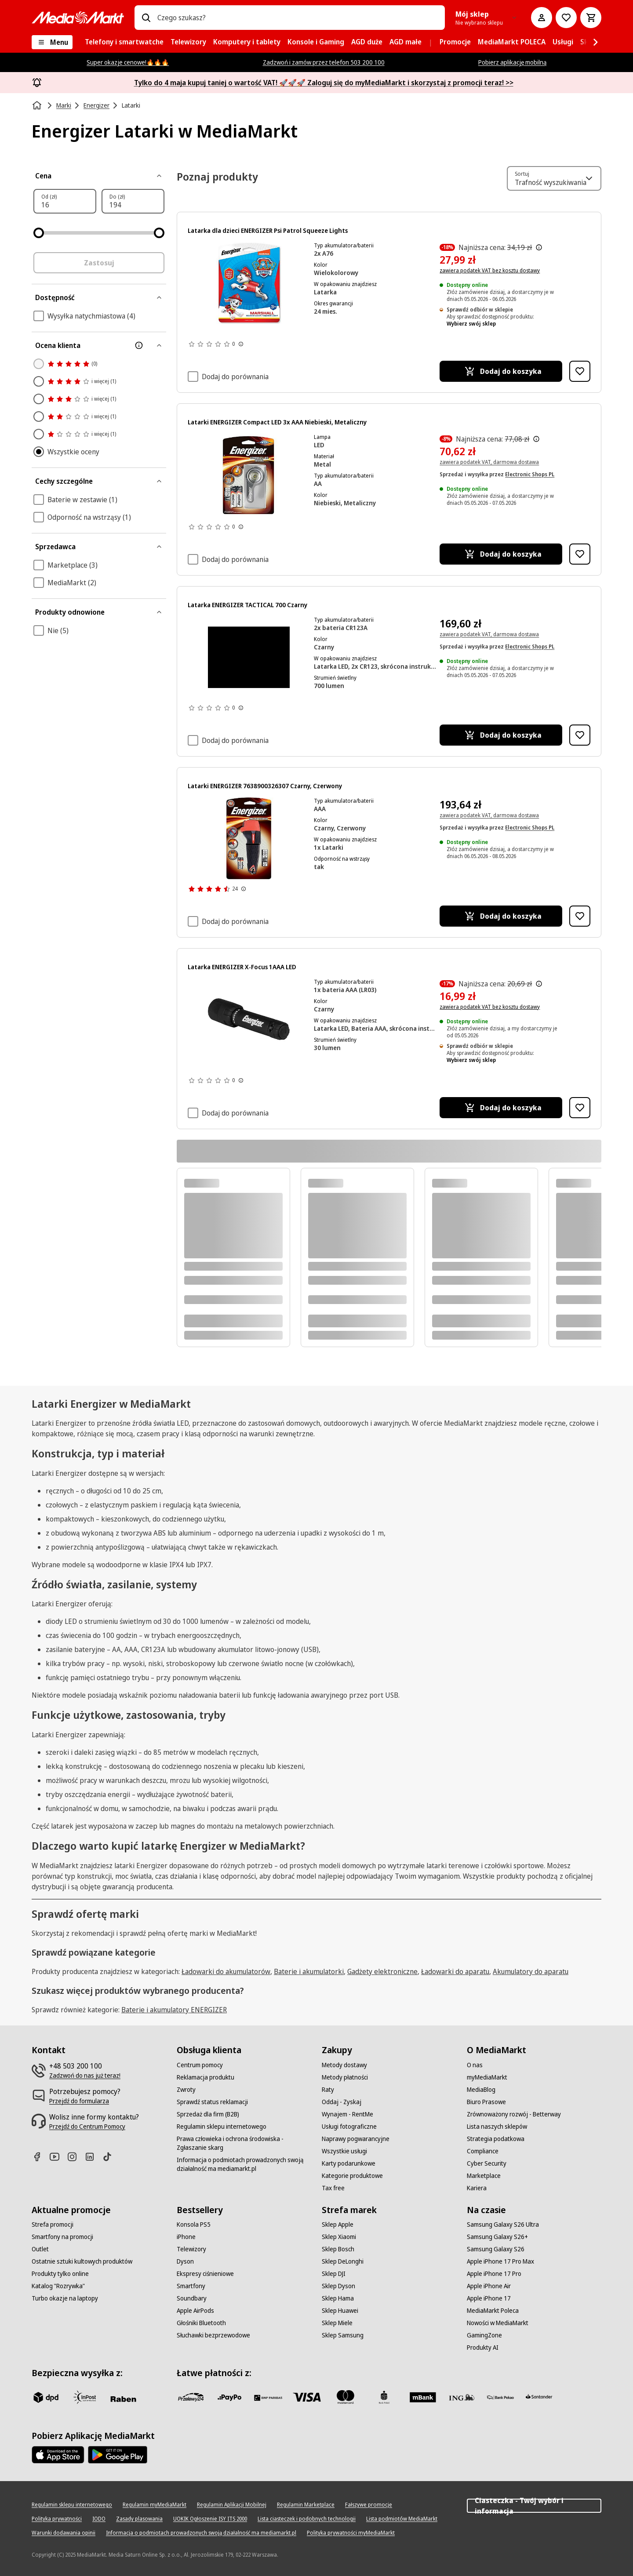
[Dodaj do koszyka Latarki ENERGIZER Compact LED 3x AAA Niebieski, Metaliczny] (501, 554)
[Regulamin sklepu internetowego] (221, 2126)
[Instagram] (75, 2156)
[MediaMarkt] (78, 17)
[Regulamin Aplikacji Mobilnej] (231, 2504)
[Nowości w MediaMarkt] (497, 2323)
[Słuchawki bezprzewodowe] (213, 2335)
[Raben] (123, 2399)
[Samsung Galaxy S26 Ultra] (503, 2224)
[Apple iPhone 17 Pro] (494, 2273)
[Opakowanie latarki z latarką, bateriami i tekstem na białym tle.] (249, 474)
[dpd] (46, 2397)
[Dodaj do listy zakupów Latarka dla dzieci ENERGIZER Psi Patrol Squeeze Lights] (579, 371)
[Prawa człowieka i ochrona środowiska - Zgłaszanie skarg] (244, 2143)
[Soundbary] (192, 2298)
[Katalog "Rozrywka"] (58, 2286)
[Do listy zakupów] (566, 17)
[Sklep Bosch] (338, 2249)
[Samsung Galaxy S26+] (497, 2236)
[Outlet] (40, 2249)
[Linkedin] (93, 2156)
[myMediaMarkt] (487, 2077)
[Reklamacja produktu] (205, 2077)
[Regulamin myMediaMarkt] (154, 2504)
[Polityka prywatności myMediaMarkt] (351, 2532)
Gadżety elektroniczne (382, 1971)
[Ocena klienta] (99, 345)
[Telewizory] (191, 2249)
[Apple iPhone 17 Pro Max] (500, 2261)
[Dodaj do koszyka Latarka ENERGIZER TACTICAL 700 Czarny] (501, 735)
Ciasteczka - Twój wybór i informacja (534, 2506)
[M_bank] (423, 2397)
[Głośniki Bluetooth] (201, 2323)
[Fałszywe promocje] (368, 2504)
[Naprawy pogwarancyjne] (355, 2138)
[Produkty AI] (482, 2347)
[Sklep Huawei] (340, 2310)
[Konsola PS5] (194, 2224)
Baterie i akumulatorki (309, 1971)
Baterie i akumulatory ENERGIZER (174, 2009)
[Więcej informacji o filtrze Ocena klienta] (139, 345)
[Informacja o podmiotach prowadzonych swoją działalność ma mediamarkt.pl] (244, 2164)
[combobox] (297, 17)
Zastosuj (99, 263)
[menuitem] (124, 42)
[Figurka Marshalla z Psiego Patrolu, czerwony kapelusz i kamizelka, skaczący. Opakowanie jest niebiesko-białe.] (249, 283)
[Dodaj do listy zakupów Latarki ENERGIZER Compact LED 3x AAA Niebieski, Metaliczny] (579, 554)
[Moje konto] (541, 17)
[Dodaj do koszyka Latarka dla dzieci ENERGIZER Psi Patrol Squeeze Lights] (501, 371)
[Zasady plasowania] (139, 2518)
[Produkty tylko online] (60, 2273)
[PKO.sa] (500, 2397)
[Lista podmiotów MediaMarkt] (401, 2518)
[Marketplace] (484, 2175)
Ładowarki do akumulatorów (226, 1971)
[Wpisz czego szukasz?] (145, 17)
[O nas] (475, 2065)
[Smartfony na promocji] (62, 2236)
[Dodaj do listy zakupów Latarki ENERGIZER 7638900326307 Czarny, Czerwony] (579, 916)
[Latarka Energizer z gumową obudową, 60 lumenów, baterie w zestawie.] (249, 838)
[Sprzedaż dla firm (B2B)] (208, 2114)
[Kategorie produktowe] (352, 2175)
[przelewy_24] (191, 2397)
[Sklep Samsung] (343, 2335)
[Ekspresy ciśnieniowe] (205, 2273)
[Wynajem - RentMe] (347, 2114)
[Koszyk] (590, 17)
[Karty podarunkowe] (348, 2163)
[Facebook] (40, 2156)
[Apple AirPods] (195, 2310)
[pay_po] (229, 2397)
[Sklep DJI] (334, 2273)
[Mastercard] (345, 2397)
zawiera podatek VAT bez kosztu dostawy (490, 270)
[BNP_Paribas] (268, 2397)
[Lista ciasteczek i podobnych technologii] (307, 2518)
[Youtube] (58, 2156)
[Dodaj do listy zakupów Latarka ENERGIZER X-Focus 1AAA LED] (579, 1107)
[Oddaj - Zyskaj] (341, 2102)
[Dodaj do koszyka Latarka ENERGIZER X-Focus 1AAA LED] (501, 1107)
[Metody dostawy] (344, 2065)
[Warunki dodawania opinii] (63, 2532)
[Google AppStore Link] (117, 2455)
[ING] (461, 2397)
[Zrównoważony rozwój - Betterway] (514, 2114)
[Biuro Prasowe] (486, 2102)
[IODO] (99, 2518)
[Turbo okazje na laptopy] (65, 2298)
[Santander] (539, 2399)
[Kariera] (477, 2188)
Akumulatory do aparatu (530, 1971)
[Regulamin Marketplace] (306, 2504)
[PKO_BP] (384, 2397)
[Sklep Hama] (338, 2298)
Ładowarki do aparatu (455, 1971)
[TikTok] (111, 2156)
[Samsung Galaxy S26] (495, 2249)
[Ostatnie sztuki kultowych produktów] (82, 2261)
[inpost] (84, 2397)
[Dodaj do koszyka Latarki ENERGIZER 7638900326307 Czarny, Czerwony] (501, 916)
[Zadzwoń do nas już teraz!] (84, 2075)
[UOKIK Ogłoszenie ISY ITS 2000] (210, 2518)
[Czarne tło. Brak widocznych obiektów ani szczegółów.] (249, 657)
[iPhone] (186, 2236)
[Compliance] (482, 2151)
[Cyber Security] (486, 2163)
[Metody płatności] (345, 2077)
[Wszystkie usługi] (344, 2151)
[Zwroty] (186, 2089)
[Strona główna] (38, 105)
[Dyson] (185, 2261)
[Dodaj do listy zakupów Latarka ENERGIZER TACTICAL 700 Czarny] (579, 735)
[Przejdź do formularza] (79, 2101)
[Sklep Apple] (337, 2224)
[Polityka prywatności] (57, 2518)
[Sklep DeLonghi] (343, 2261)
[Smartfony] (191, 2286)
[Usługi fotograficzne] (349, 2126)
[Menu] (52, 42)
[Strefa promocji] (52, 2224)
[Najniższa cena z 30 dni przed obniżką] (539, 247)
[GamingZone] (484, 2335)
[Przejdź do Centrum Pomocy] (87, 2126)
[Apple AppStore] (58, 2455)
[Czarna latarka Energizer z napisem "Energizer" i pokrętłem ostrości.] (249, 1019)
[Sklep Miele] (337, 2323)
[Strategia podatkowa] (495, 2138)
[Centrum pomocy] (200, 2065)
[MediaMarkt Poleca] (493, 2310)
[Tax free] (333, 2188)
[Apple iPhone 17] (489, 2298)
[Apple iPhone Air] (489, 2286)
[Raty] (328, 2089)
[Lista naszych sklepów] (497, 2126)
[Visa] (307, 2397)
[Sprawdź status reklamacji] (212, 2102)
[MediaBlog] (481, 2089)
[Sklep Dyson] (338, 2286)
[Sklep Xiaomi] (339, 2236)
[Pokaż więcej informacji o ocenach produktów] (241, 344)
